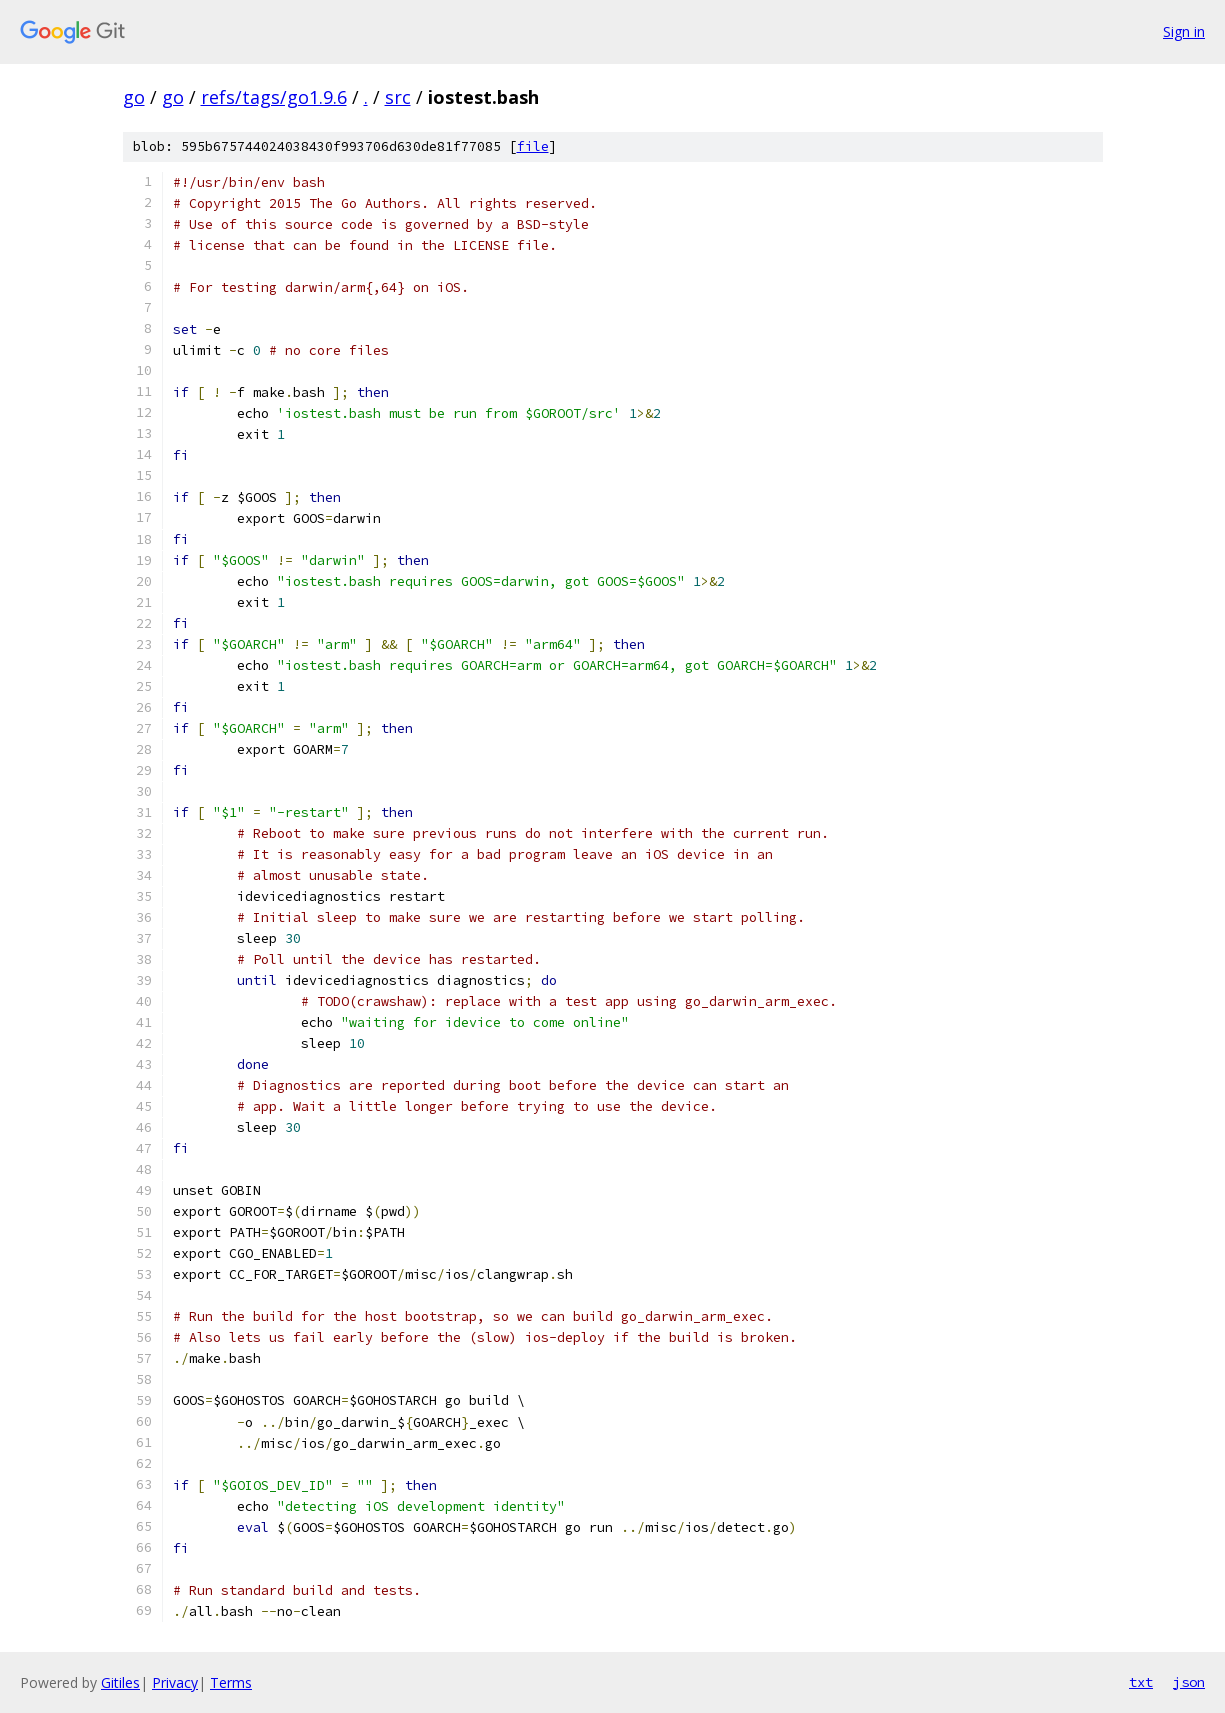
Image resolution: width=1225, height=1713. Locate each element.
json (1189, 1682)
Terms (231, 1682)
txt (1141, 1682)
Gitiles (120, 1682)
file (533, 146)
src (398, 97)
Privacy (175, 1682)
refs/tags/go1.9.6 (274, 97)
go (134, 97)
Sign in (1184, 31)
